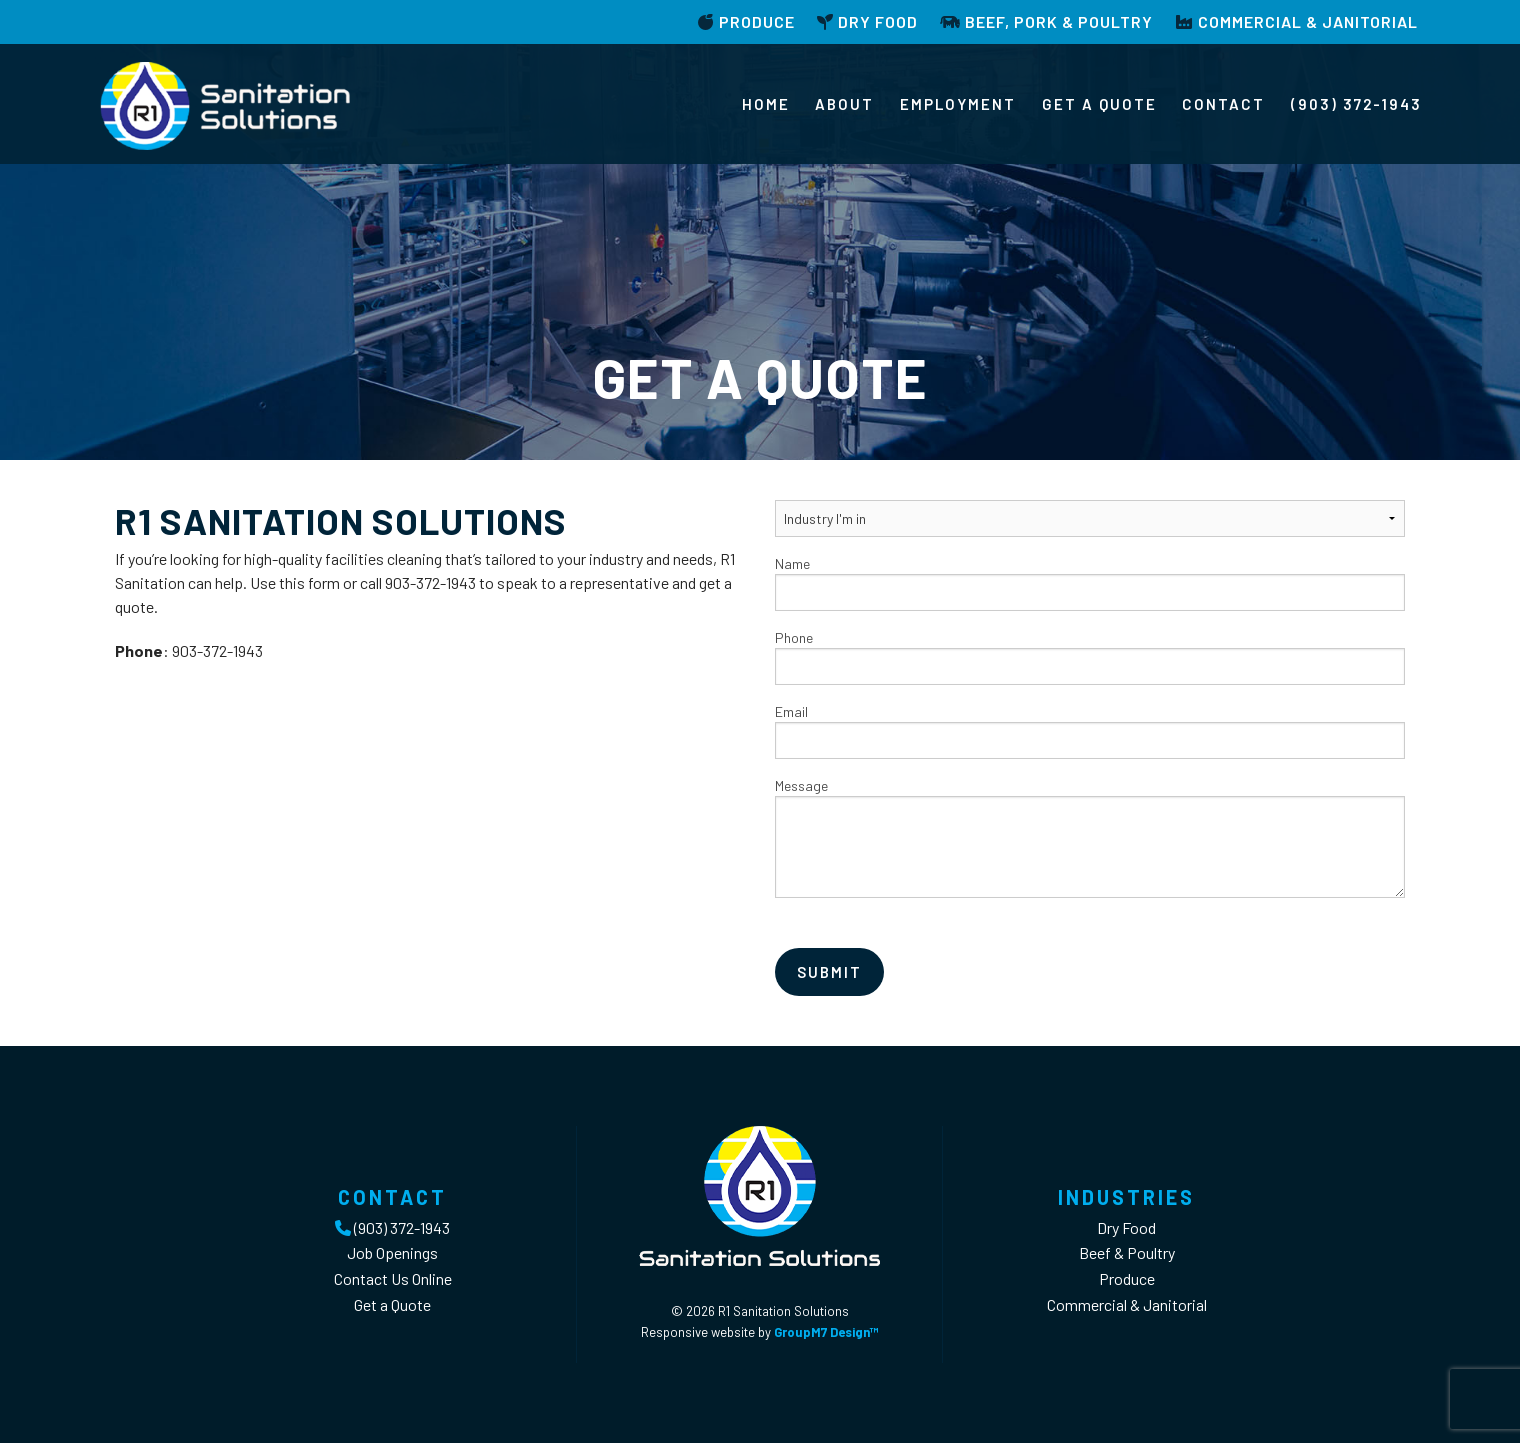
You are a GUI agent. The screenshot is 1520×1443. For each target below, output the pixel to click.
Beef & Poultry (1127, 1252)
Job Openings (392, 1252)
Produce (746, 21)
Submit (829, 972)
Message (1090, 837)
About (844, 104)
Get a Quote (1099, 104)
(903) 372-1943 (1356, 104)
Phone (1090, 657)
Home (766, 104)
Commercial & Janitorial (1296, 21)
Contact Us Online (393, 1278)
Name (1090, 583)
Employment (958, 104)
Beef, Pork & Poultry (1046, 21)
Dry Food (867, 21)
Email (1090, 731)
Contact (1223, 104)
